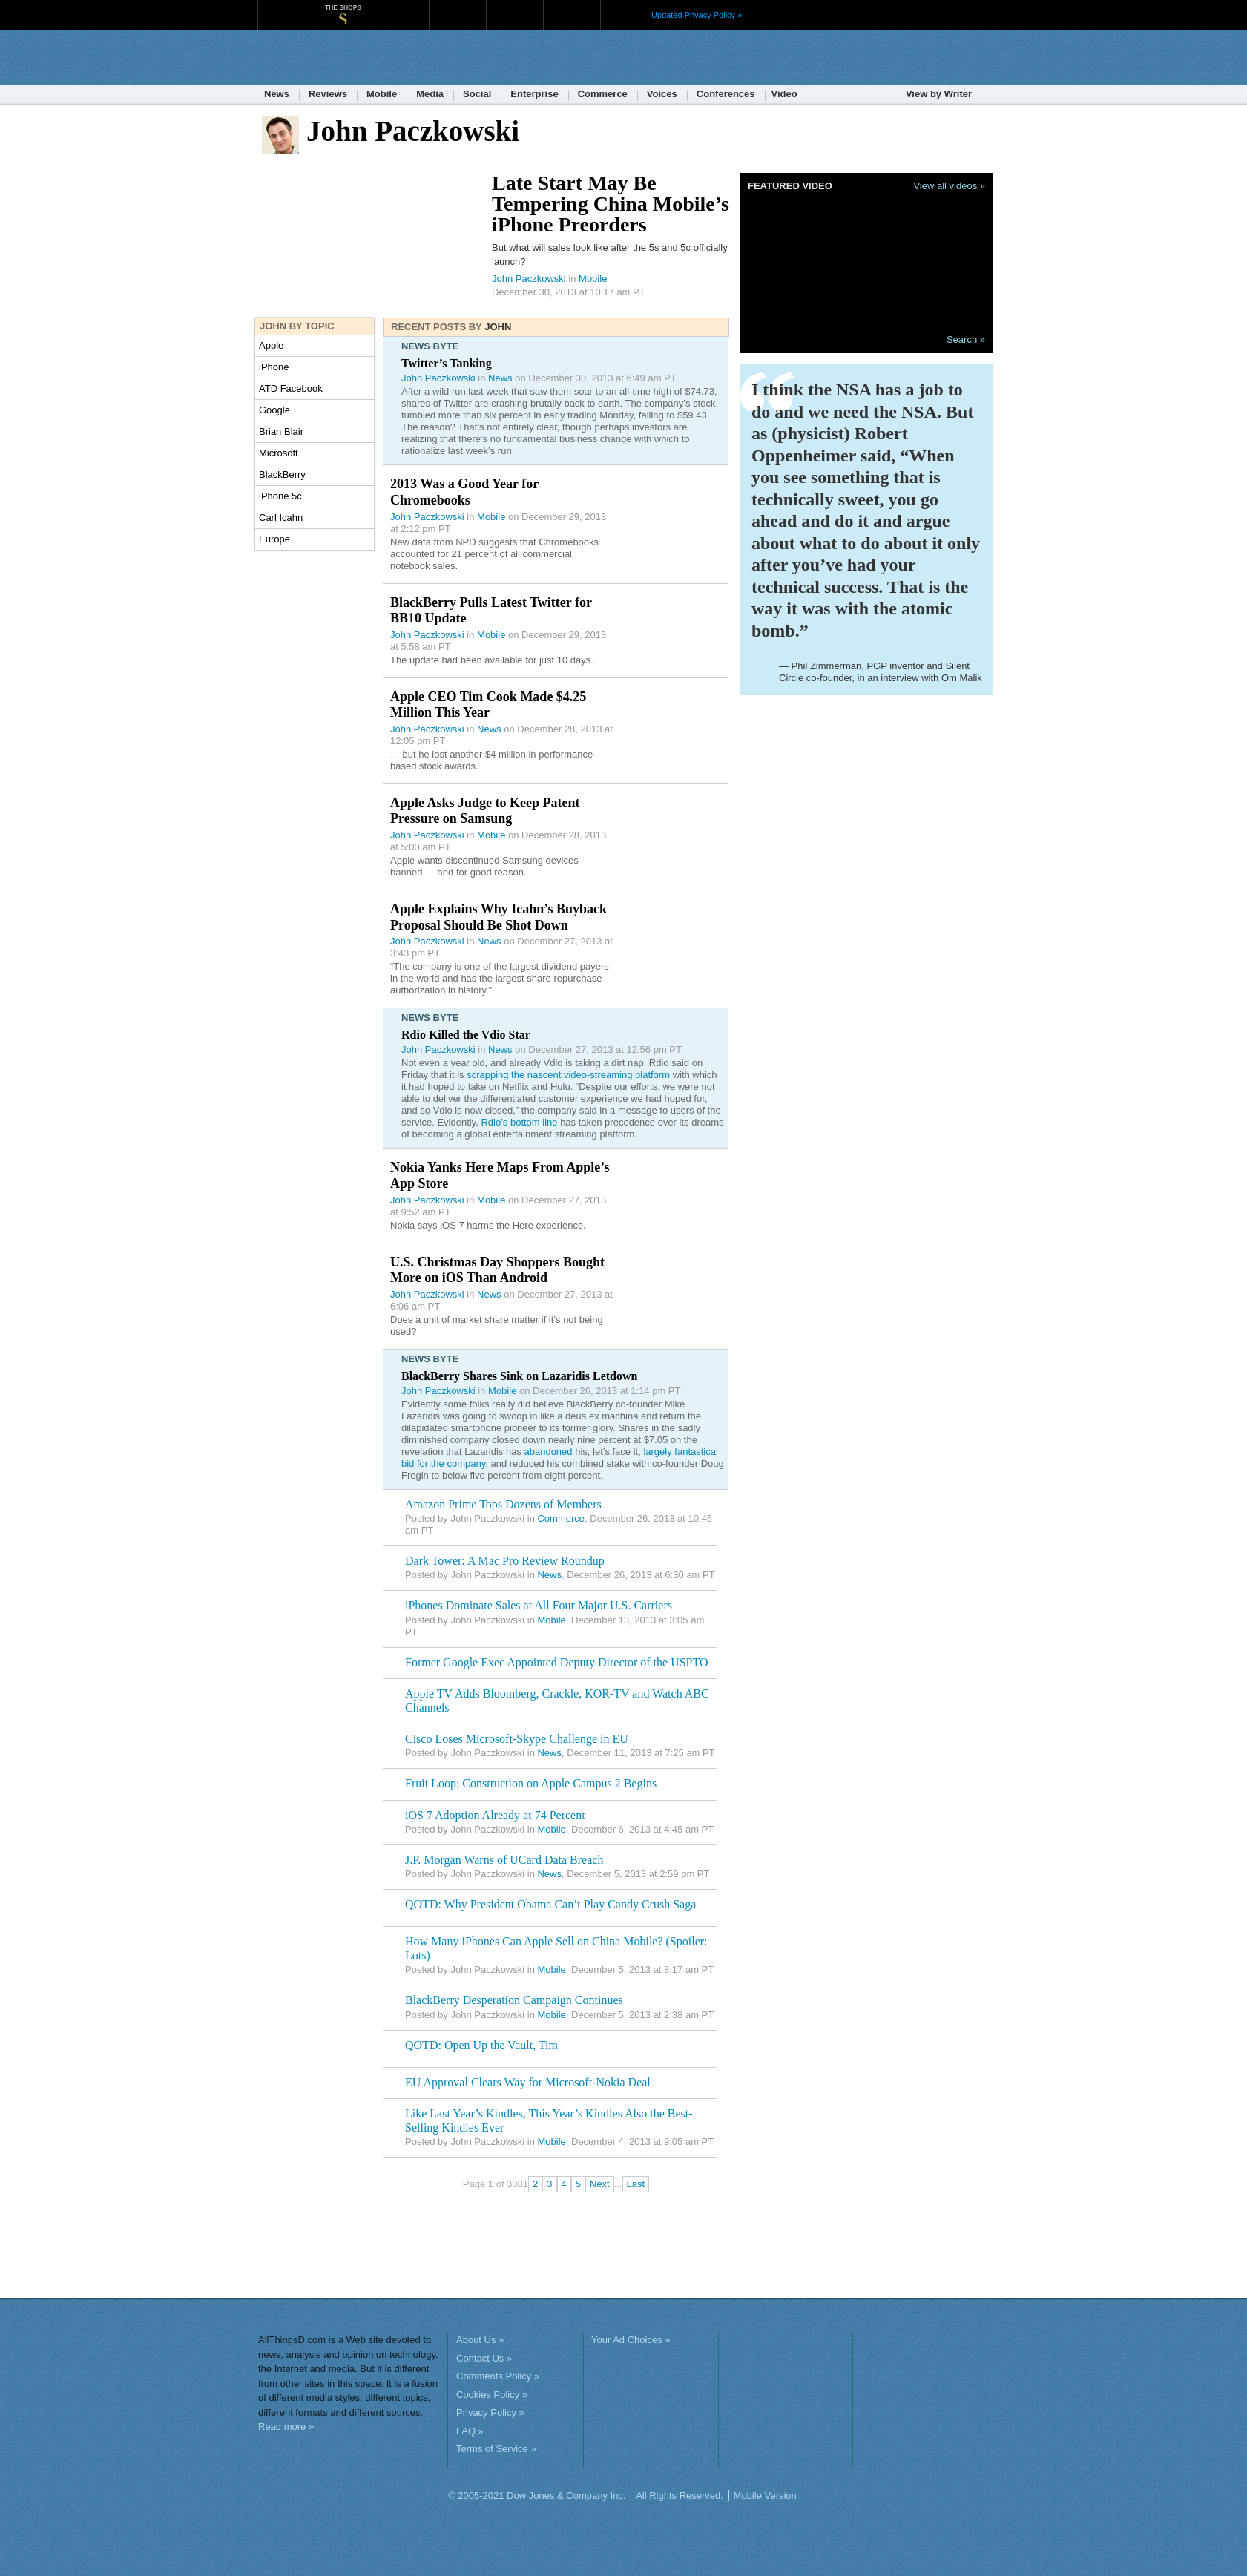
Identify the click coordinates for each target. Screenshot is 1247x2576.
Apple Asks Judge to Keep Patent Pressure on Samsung (485, 811)
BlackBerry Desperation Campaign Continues (514, 2000)
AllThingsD (342, 58)
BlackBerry (282, 474)
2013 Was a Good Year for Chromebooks (464, 491)
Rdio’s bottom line (519, 1122)
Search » (966, 339)
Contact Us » (484, 2358)
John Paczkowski (529, 278)
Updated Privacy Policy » (696, 14)
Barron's (457, 7)
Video (784, 93)
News (276, 93)
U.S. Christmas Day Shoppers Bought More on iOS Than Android (497, 1270)
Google (274, 409)
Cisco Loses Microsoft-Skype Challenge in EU (516, 1738)
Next (600, 2183)
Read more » (286, 2426)
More (621, 15)
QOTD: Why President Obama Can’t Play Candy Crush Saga (550, 1904)
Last (636, 2183)
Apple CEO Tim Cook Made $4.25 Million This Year (488, 704)
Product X (571, 7)
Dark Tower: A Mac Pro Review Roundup (505, 1560)
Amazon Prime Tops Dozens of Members (503, 1504)
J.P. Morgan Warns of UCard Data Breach (504, 1859)
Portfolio (519, 7)
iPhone (274, 366)
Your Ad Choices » (630, 2339)
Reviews (328, 93)
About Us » (480, 2339)
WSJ (286, 7)
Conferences (726, 93)
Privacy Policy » (490, 2412)
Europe (274, 539)
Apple (271, 345)
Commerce (603, 93)
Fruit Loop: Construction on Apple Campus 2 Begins (531, 1783)
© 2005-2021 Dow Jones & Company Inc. (536, 2495)
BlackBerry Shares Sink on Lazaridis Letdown (519, 1376)
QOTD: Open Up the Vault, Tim (481, 2045)
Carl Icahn (281, 517)
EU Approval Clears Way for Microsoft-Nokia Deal (528, 2082)
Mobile (381, 93)
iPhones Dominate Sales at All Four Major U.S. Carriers (538, 1605)
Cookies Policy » (491, 2394)
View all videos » (949, 185)
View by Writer (939, 93)
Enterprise (534, 93)
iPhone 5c (280, 496)
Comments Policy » (497, 2376)
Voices (662, 93)
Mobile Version (765, 2495)
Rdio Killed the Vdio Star (465, 1034)
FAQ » (470, 2431)
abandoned (548, 1451)
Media (430, 93)
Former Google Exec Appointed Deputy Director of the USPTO (556, 1662)
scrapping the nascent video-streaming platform (568, 1074)
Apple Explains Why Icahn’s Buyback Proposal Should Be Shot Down (498, 917)
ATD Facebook (291, 388)
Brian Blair (281, 431)
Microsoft (278, 453)
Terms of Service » (496, 2448)
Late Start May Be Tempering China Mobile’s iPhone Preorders (610, 203)
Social (477, 93)
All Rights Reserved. (679, 2495)
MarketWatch (400, 7)
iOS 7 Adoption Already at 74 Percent (495, 1815)
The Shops (343, 7)
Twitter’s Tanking (446, 363)
